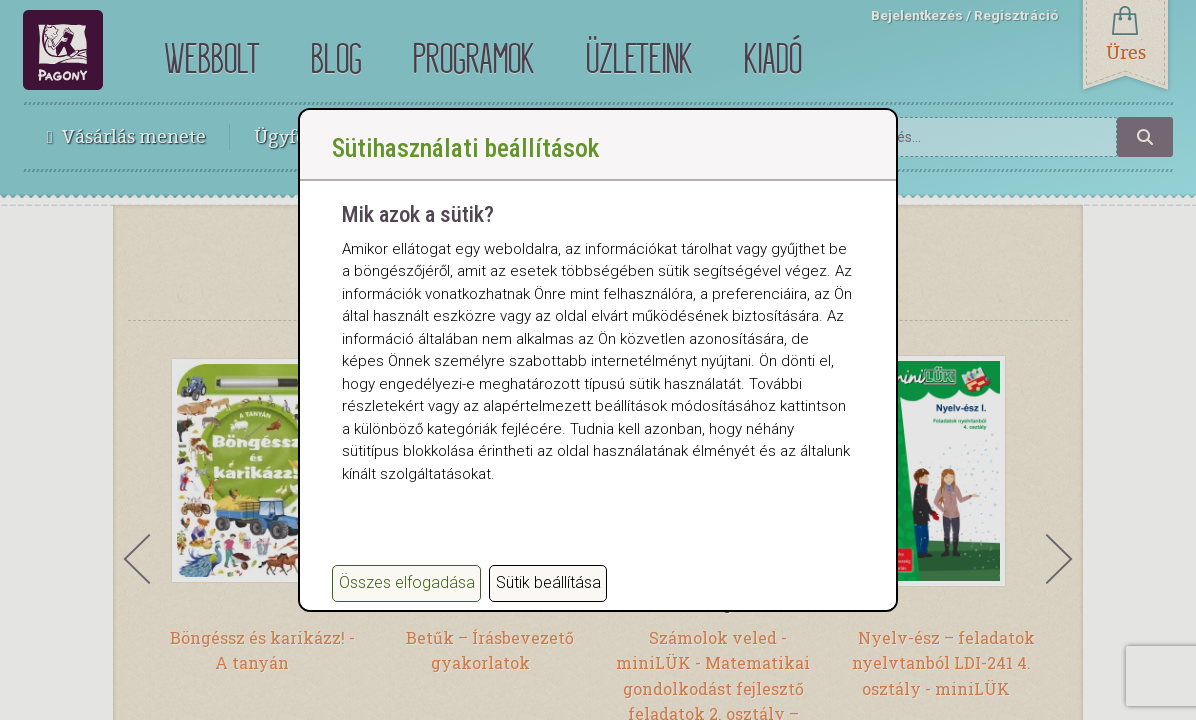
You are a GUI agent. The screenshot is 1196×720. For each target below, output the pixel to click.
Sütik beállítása (548, 582)
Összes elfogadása (407, 582)
